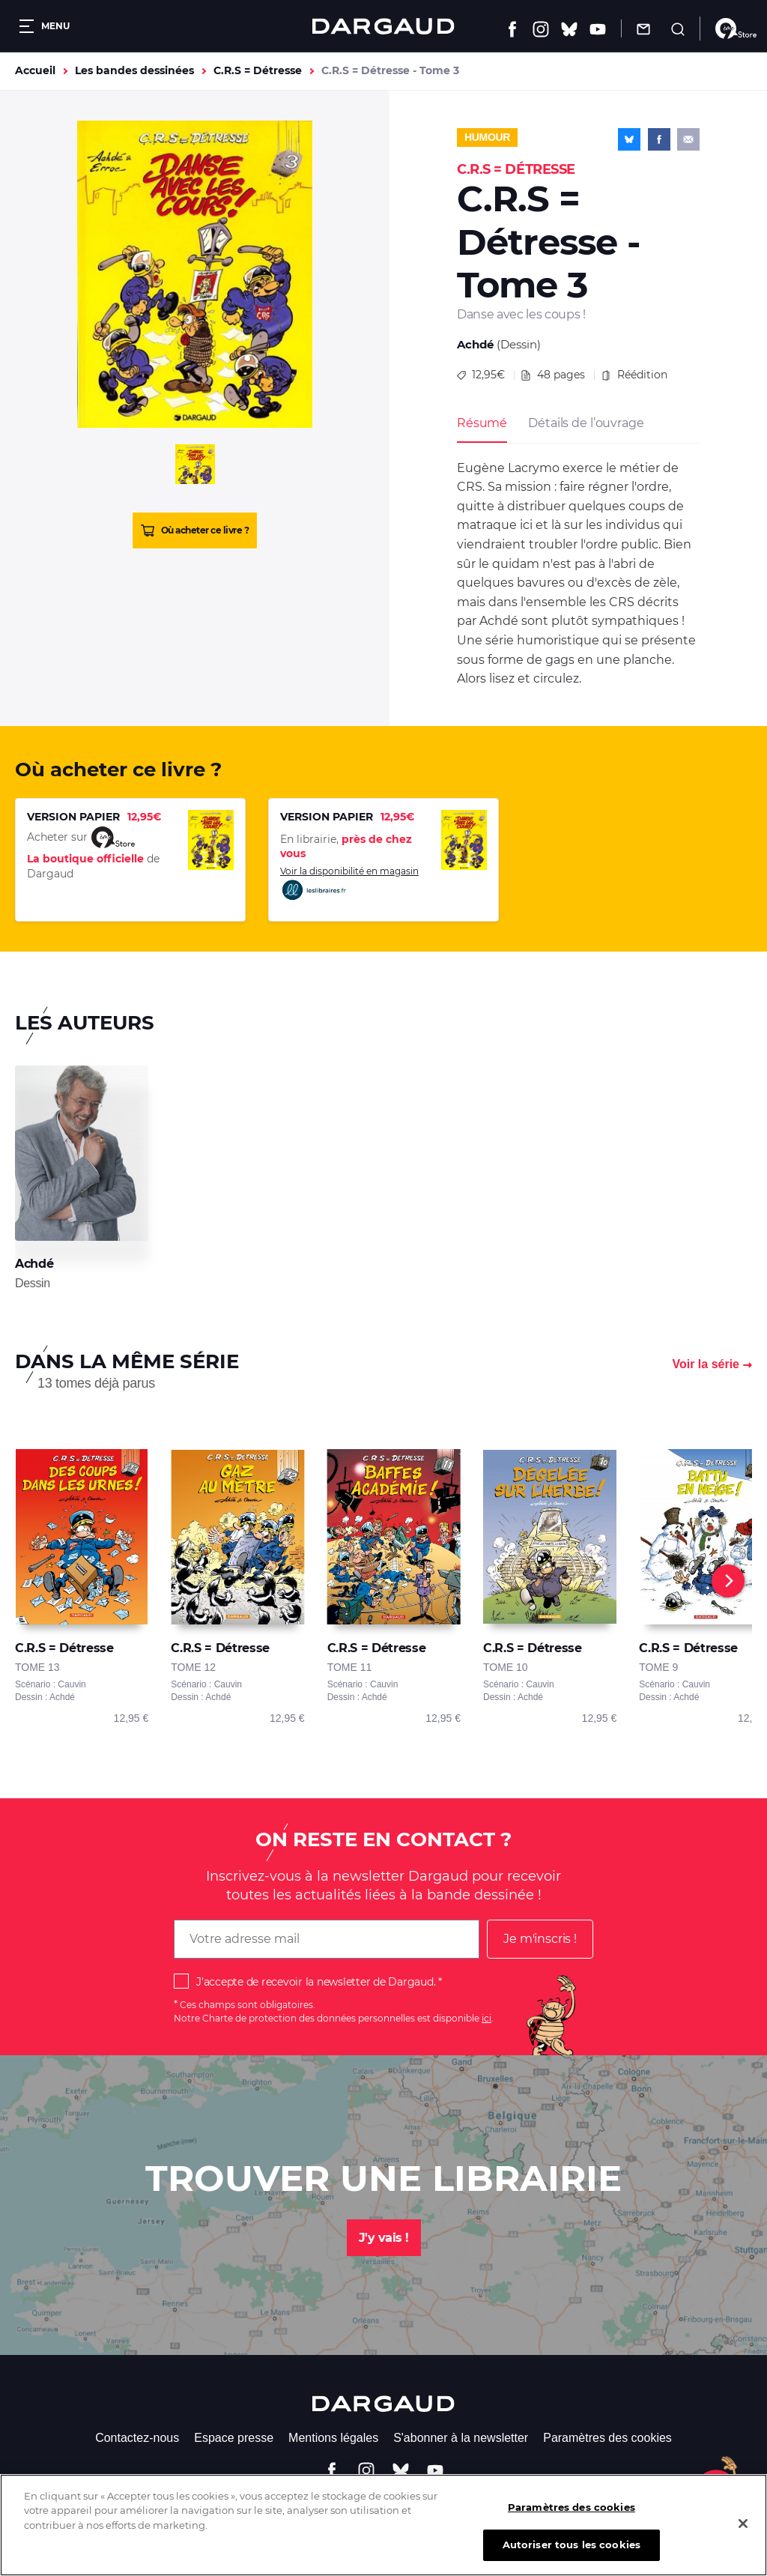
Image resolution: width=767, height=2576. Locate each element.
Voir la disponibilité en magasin (349, 883)
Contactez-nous (137, 2437)
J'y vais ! (384, 2238)
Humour (487, 137)
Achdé (475, 344)
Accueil (35, 70)
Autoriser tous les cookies (571, 2556)
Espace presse (233, 2437)
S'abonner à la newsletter (460, 2437)
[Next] (728, 1580)
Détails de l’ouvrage (585, 423)
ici (486, 2018)
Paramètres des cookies (607, 2437)
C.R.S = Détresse (257, 70)
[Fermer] (743, 2534)
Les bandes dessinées (134, 70)
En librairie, (346, 846)
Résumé (482, 423)
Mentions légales (333, 2437)
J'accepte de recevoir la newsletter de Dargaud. (315, 1982)
